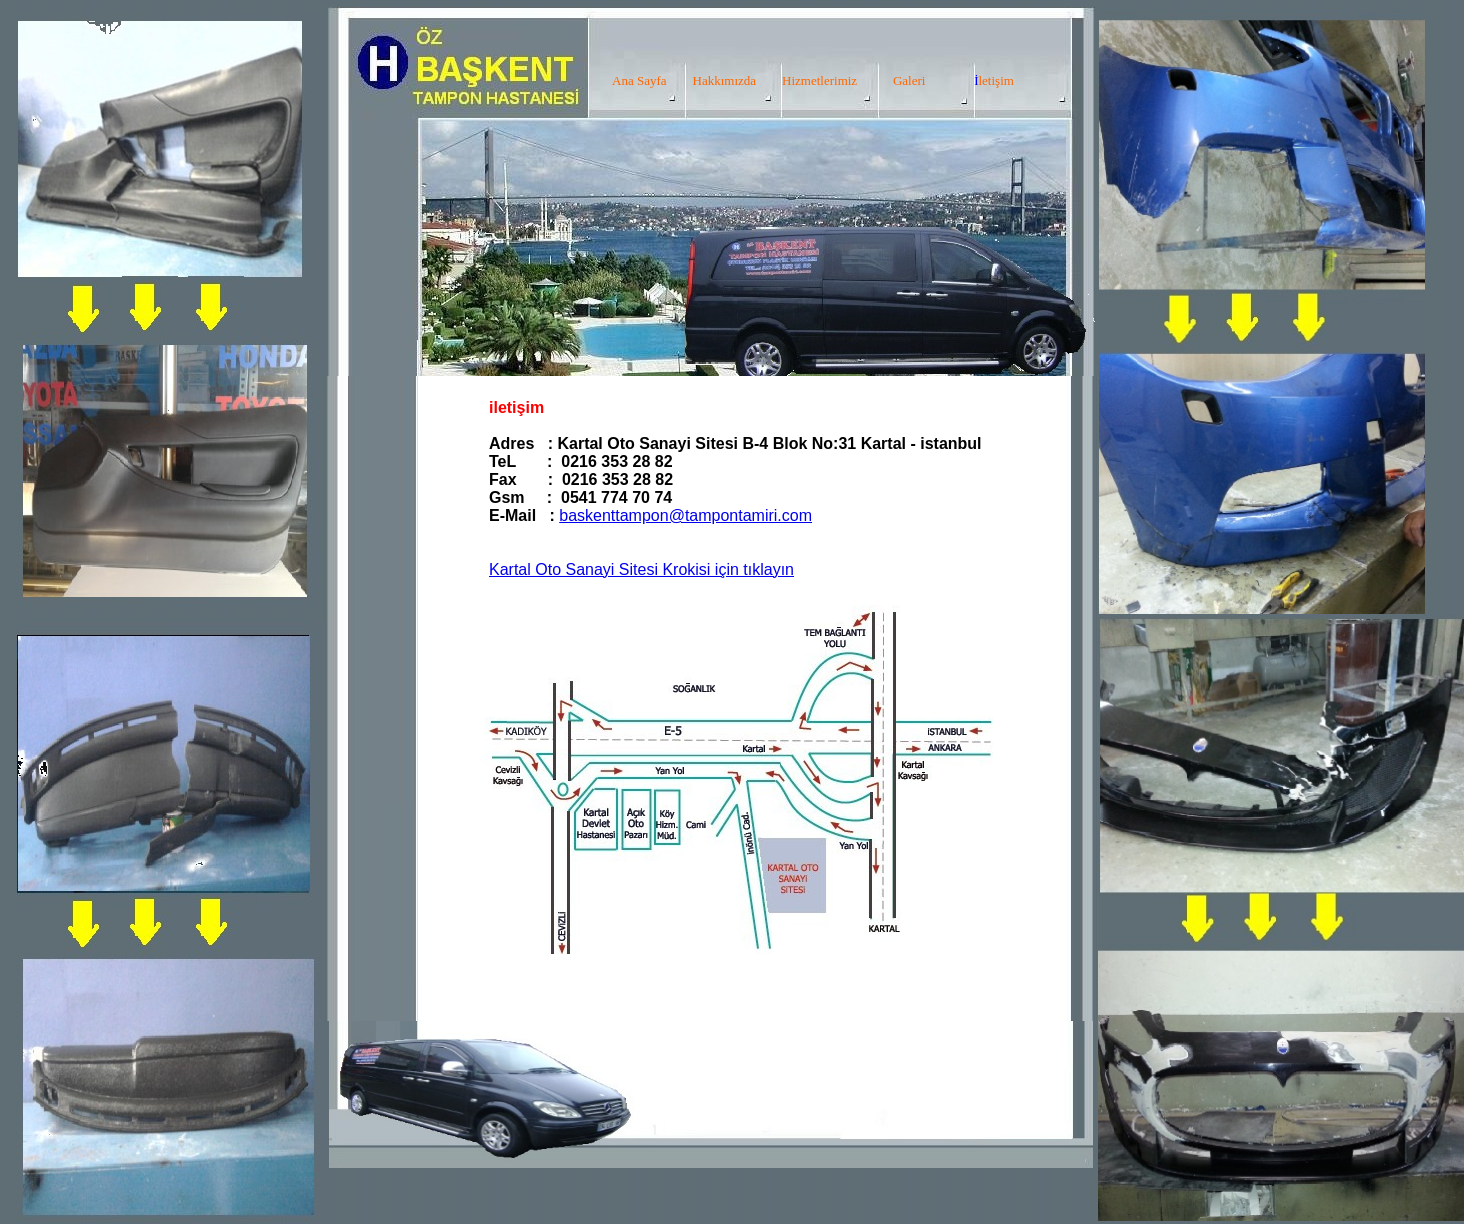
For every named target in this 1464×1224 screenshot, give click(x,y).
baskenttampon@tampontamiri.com (685, 515)
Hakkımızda (725, 80)
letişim (995, 80)
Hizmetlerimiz (819, 80)
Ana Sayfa (639, 80)
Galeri (909, 80)
